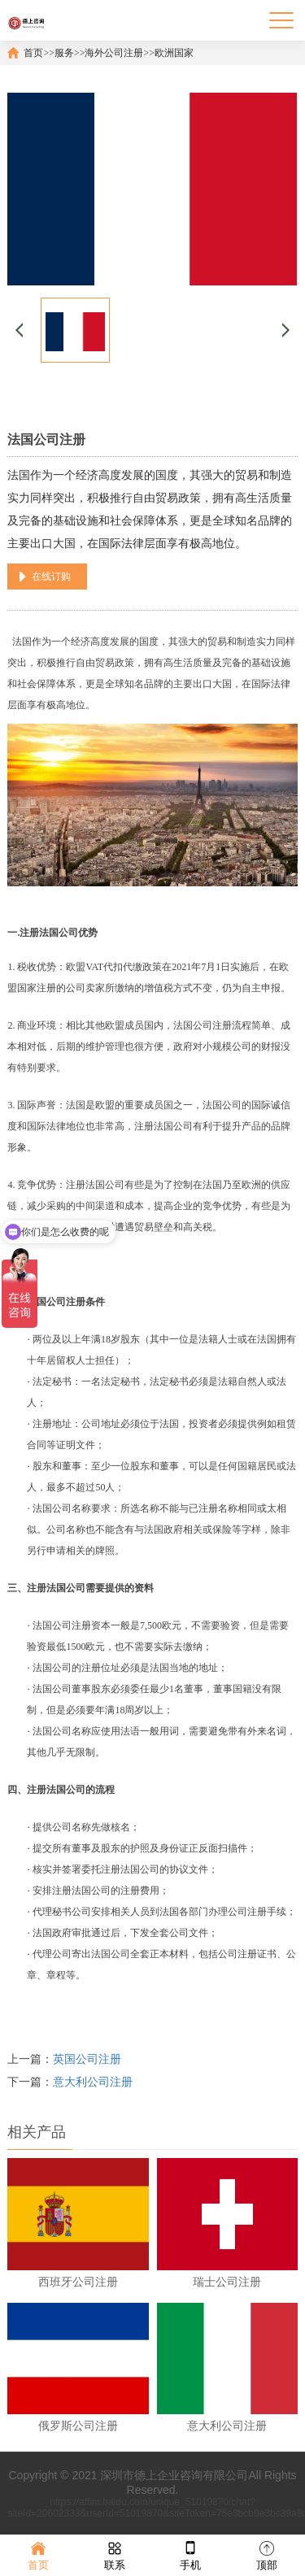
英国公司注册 (87, 2059)
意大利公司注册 (93, 2082)
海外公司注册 (114, 53)
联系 (114, 2554)
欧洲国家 (174, 53)
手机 (190, 2554)
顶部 (266, 2554)
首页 (33, 53)
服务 (64, 53)
